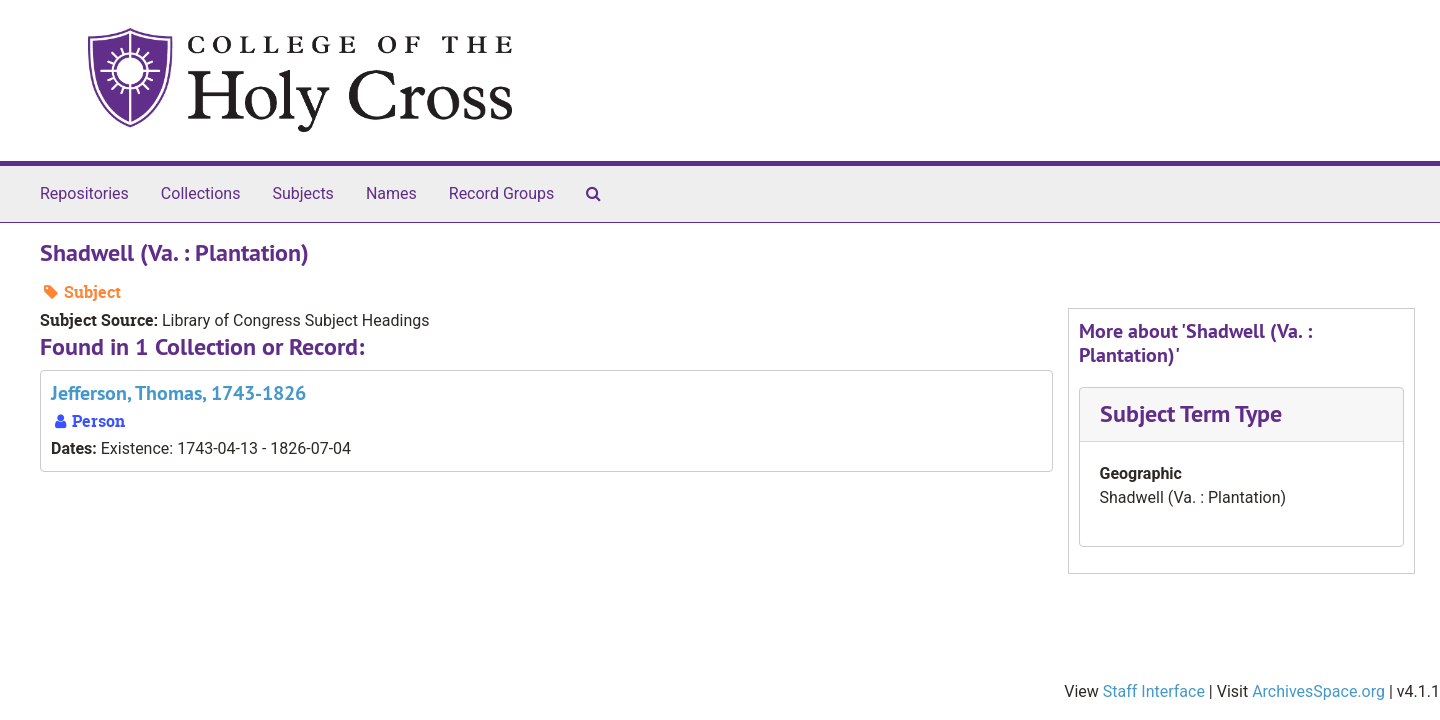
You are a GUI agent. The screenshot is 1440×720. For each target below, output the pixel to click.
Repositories (84, 193)
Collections (201, 193)
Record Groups (501, 193)
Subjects (302, 193)
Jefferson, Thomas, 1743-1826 (178, 393)
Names (391, 193)
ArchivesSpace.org (1318, 691)
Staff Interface (1154, 691)
